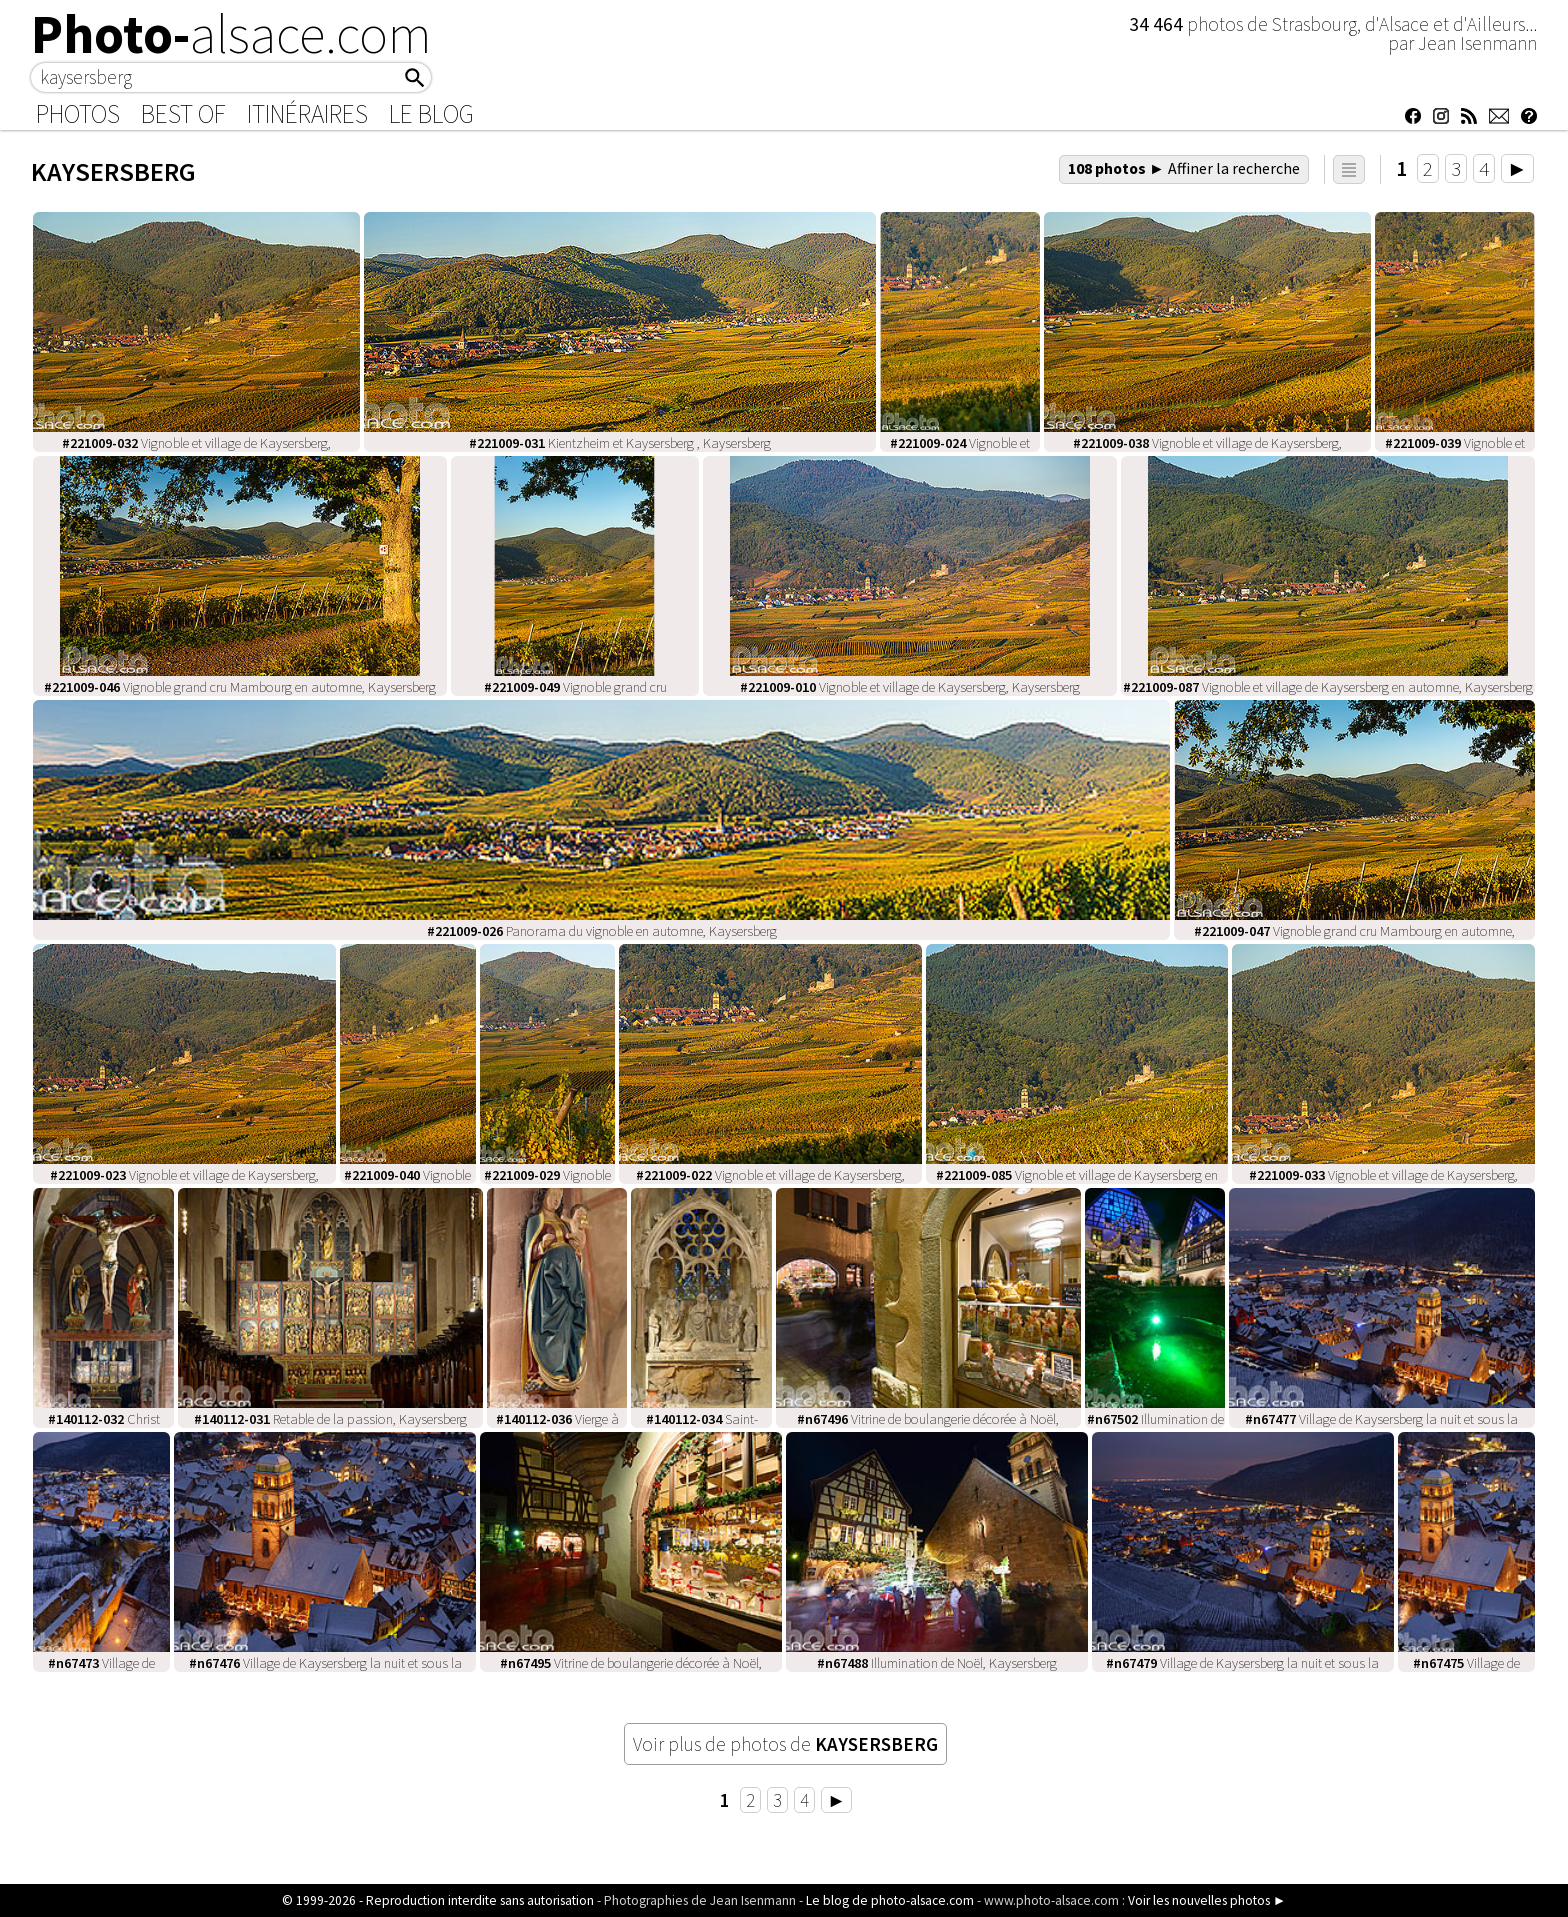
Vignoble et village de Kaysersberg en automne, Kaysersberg (1328, 687)
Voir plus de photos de (785, 1744)
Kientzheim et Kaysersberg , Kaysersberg (620, 443)
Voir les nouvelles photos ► (1207, 1900)
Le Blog (431, 114)
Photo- (231, 34)
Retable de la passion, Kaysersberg (330, 1419)
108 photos (1184, 168)
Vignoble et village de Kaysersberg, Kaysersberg (910, 687)
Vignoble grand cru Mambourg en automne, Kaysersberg (240, 687)
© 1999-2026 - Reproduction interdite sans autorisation (438, 1900)
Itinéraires (307, 114)
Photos (78, 114)
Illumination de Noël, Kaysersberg (937, 1663)
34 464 (1158, 24)
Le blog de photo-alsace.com (890, 1900)
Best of (183, 114)
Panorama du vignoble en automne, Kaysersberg (602, 931)
